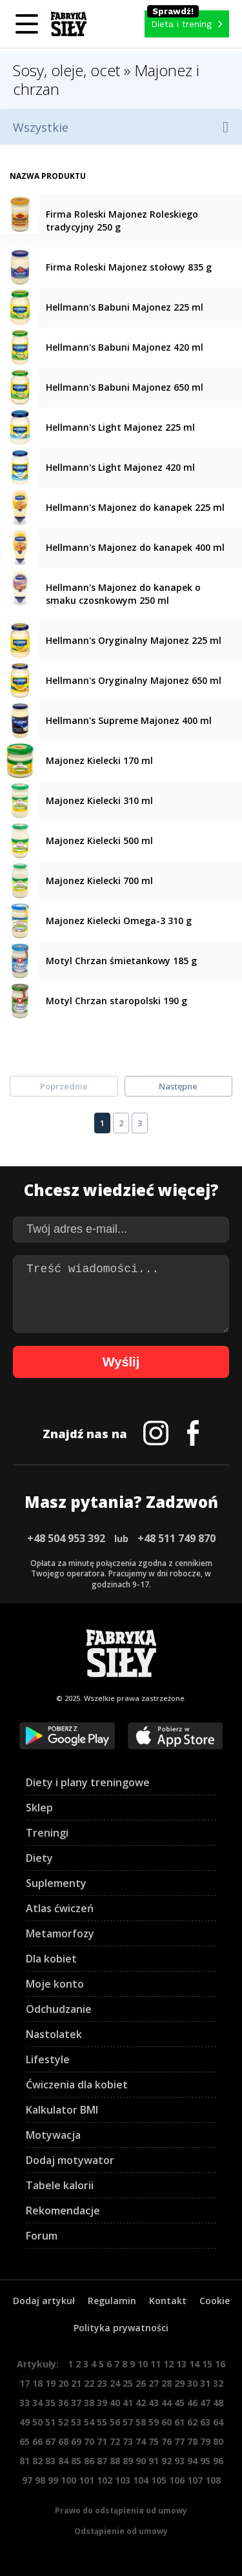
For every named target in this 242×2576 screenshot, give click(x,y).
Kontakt (168, 2300)
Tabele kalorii (60, 2185)
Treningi (47, 1833)
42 (141, 2402)
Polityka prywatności (121, 2328)
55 (102, 2422)
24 (115, 2383)
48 (218, 2402)
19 (50, 2383)
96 (218, 2461)
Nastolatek (54, 2034)
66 (37, 2441)
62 (192, 2422)
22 (89, 2383)
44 (166, 2402)
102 (104, 2480)
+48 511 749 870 (176, 1538)
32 (218, 2383)
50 (37, 2422)
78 (192, 2441)
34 (37, 2402)
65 (24, 2441)
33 (24, 2402)
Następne (178, 1086)
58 (141, 2422)
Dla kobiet (51, 1959)
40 (115, 2402)
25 (128, 2383)
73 (128, 2441)
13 (181, 2364)
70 (89, 2441)
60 (166, 2422)
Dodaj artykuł (44, 2300)
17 (24, 2383)
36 (63, 2402)
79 (205, 2441)
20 (63, 2383)
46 (192, 2402)
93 (179, 2461)
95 (205, 2461)
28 (166, 2383)
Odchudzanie (59, 2009)
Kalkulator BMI (62, 2110)
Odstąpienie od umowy (121, 2531)
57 (128, 2422)
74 (141, 2441)
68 (63, 2441)
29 (179, 2383)
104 (140, 2480)
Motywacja (53, 2135)
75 (153, 2441)
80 (218, 2441)
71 (102, 2441)
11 (155, 2364)
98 (40, 2480)
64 (218, 2422)
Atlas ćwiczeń (60, 1908)
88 (115, 2461)
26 (141, 2383)
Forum (41, 2236)
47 (205, 2402)
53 (76, 2422)
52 (63, 2422)
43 (153, 2402)
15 (207, 2364)
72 (115, 2441)
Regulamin (112, 2300)
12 (168, 2364)
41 (128, 2402)
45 (179, 2402)
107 (195, 2480)
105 (158, 2480)
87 (102, 2461)
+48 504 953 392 (66, 1538)
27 (153, 2383)
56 (115, 2422)
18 (37, 2383)
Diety (39, 1858)
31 (205, 2383)
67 (50, 2441)
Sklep (39, 1807)
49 (24, 2422)
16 (220, 2364)
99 (53, 2480)
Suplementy (56, 1883)
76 (166, 2441)
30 (192, 2383)
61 (179, 2422)
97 (27, 2480)
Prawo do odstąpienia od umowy (121, 2510)
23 (102, 2383)
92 (166, 2461)
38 (89, 2402)
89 (128, 2461)
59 (153, 2422)
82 (37, 2461)
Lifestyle (48, 2059)
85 (76, 2461)
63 (205, 2422)
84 (63, 2461)
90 (141, 2461)
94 (192, 2461)
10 (142, 2364)
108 (213, 2480)
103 (122, 2480)
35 (50, 2402)
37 (76, 2402)
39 (102, 2402)
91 (153, 2461)
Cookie (214, 2300)
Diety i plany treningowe (88, 1782)
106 (177, 2480)
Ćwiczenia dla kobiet (77, 2084)
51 (50, 2422)
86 (89, 2461)
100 (68, 2480)
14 (194, 2364)
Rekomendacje (63, 2210)
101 (86, 2480)
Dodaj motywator (70, 2160)
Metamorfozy (60, 1933)
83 (50, 2461)
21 (76, 2383)
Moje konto (55, 1984)
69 (76, 2441)
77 (179, 2441)
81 (24, 2461)
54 (89, 2422)
